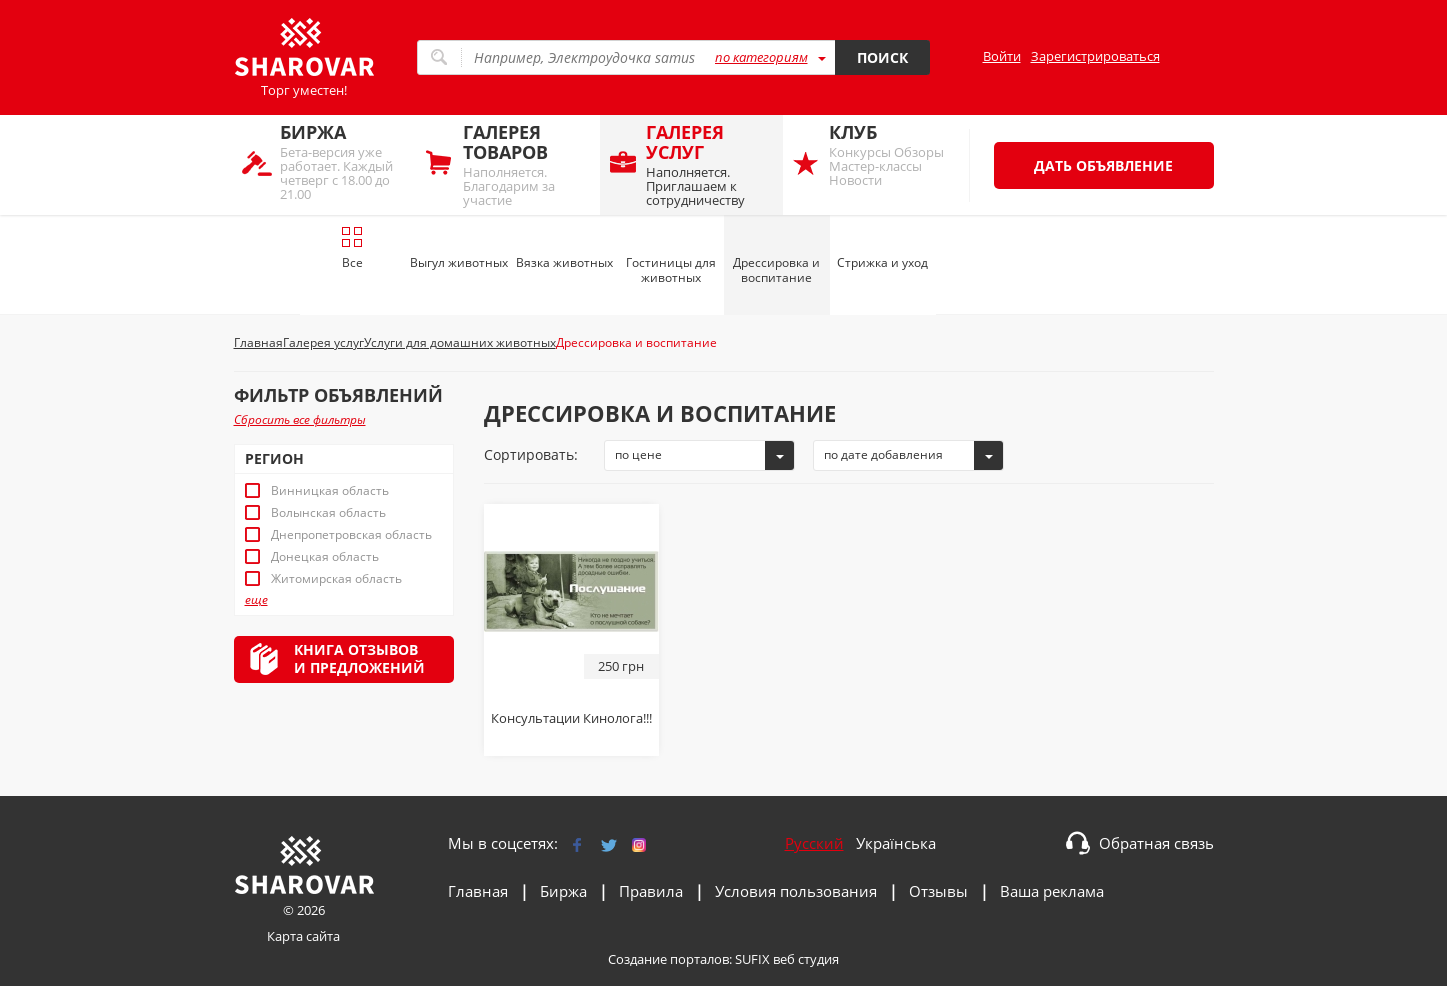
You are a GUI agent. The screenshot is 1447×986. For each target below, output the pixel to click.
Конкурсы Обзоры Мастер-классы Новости (892, 154)
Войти (1002, 56)
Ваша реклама (1052, 891)
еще (256, 600)
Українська (896, 843)
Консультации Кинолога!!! (571, 718)
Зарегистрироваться (1095, 56)
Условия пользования (796, 891)
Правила (651, 891)
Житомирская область (336, 579)
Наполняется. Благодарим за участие (526, 164)
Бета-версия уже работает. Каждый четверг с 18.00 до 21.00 (343, 161)
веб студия (806, 959)
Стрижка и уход (882, 262)
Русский (814, 843)
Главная (478, 891)
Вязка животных (564, 262)
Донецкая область (325, 557)
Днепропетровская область (351, 535)
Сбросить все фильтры (300, 419)
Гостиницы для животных (671, 270)
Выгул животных (459, 262)
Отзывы (938, 891)
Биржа (563, 891)
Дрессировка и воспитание (776, 270)
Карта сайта (303, 936)
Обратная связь (1156, 843)
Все (352, 248)
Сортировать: (531, 454)
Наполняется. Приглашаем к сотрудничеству (709, 164)
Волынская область (328, 513)
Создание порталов (668, 959)
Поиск (882, 57)
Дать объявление (1103, 165)
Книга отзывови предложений (359, 658)
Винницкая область (330, 491)
